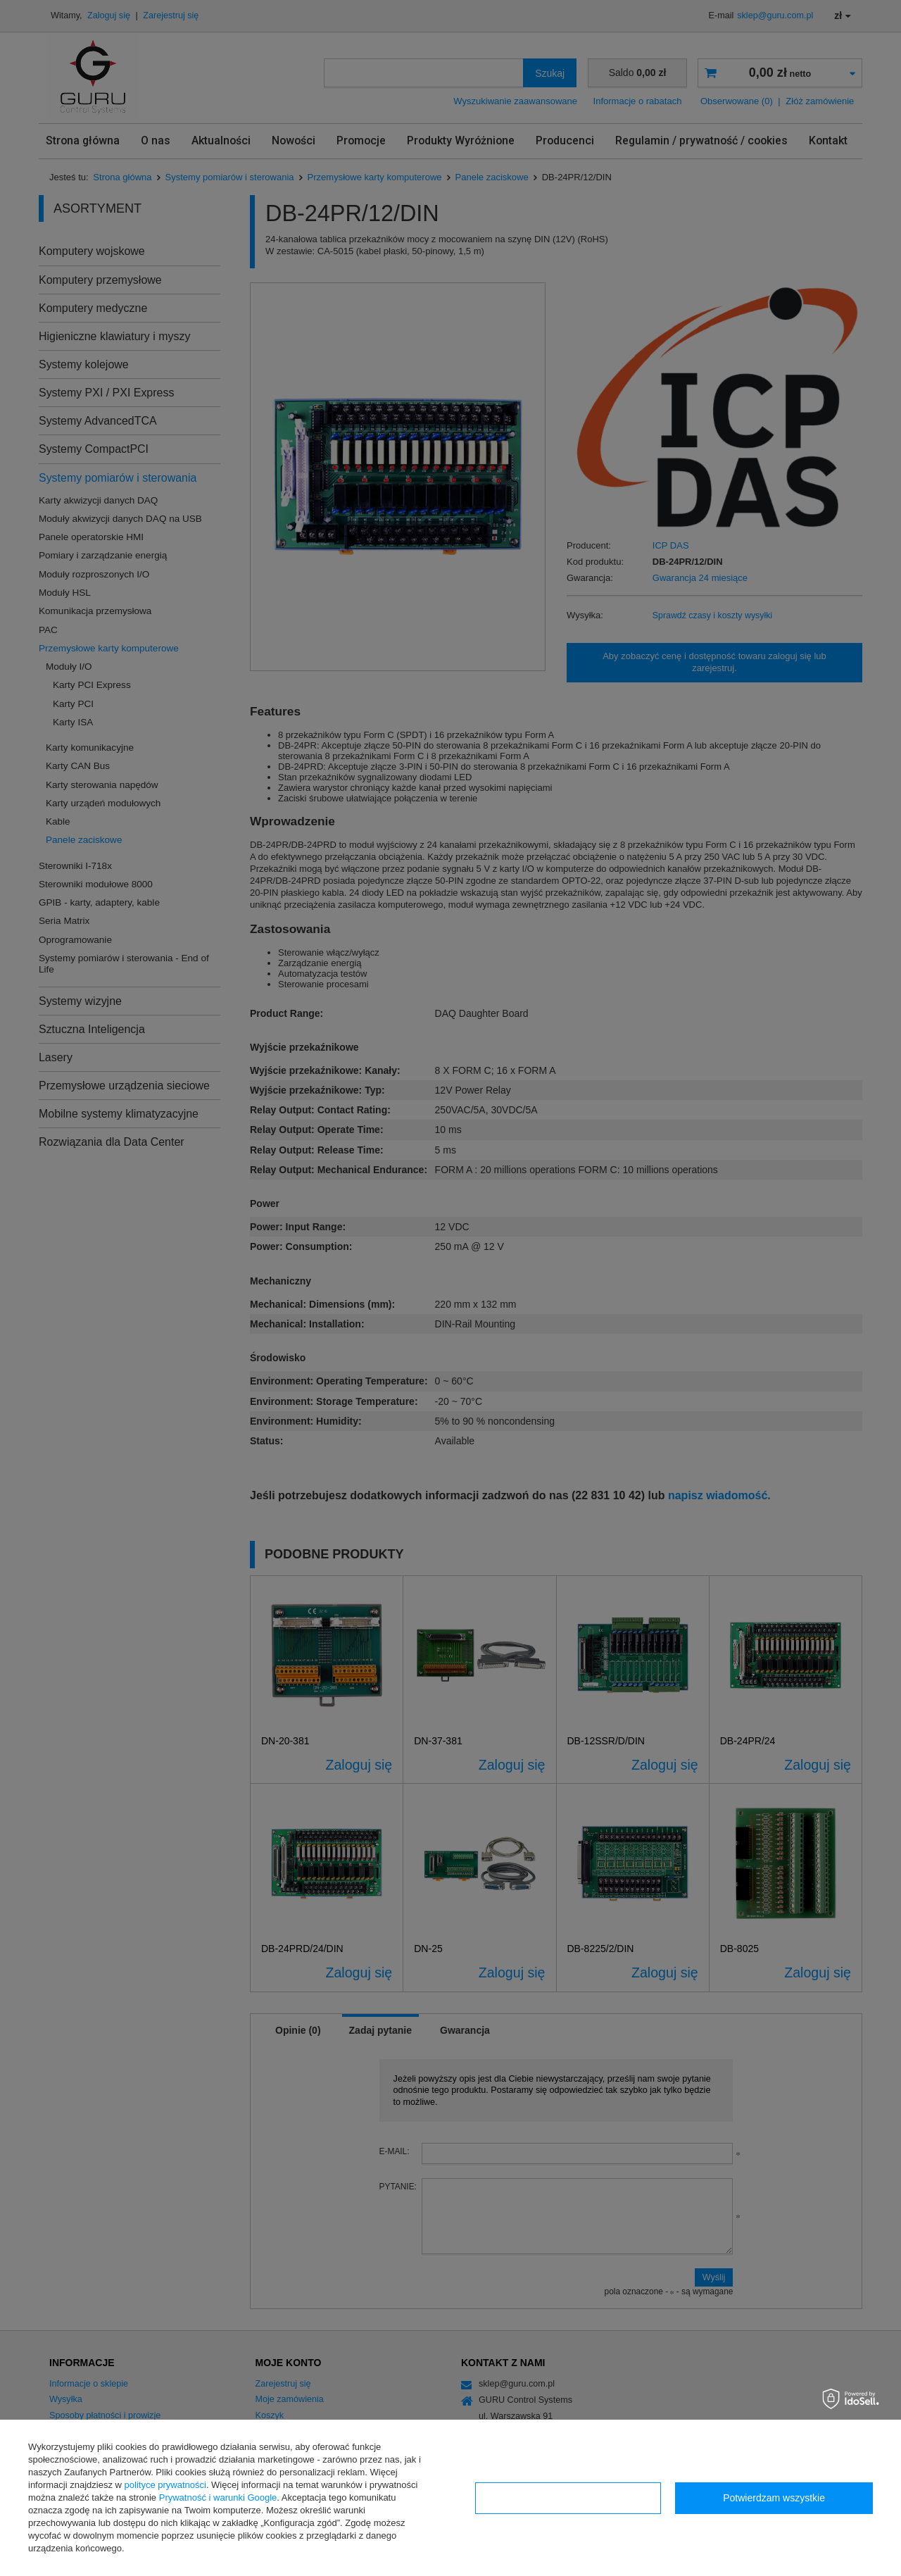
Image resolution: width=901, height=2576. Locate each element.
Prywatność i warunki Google (218, 2497)
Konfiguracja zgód (568, 2497)
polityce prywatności (165, 2485)
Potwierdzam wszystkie (774, 2497)
